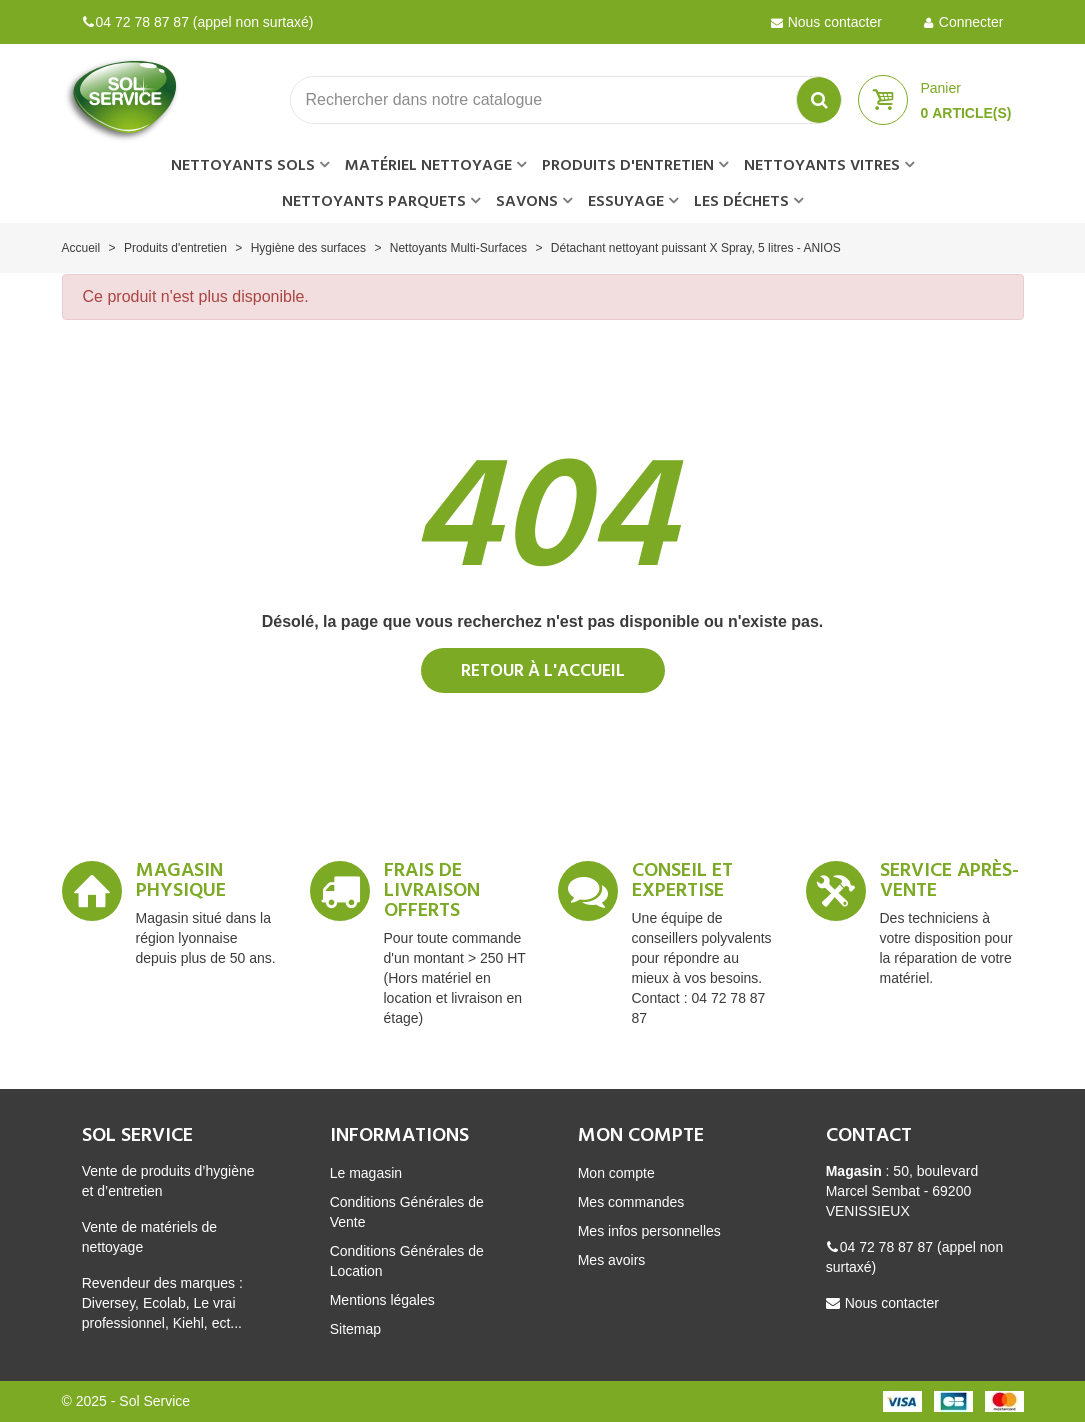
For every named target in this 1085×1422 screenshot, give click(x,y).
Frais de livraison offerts (432, 894)
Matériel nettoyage (428, 166)
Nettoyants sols (243, 166)
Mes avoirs (612, 1260)
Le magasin (366, 1173)
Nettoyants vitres (822, 166)
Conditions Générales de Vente (407, 1212)
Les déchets (741, 202)
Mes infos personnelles (649, 1231)
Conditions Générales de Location (407, 1261)
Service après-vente (949, 884)
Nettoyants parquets (374, 202)
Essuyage (626, 202)
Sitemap (355, 1329)
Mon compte (616, 1173)
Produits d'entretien (628, 166)
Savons (527, 202)
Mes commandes (631, 1202)
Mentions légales (382, 1300)
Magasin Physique (181, 884)
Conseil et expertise (682, 884)
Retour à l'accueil (543, 671)
